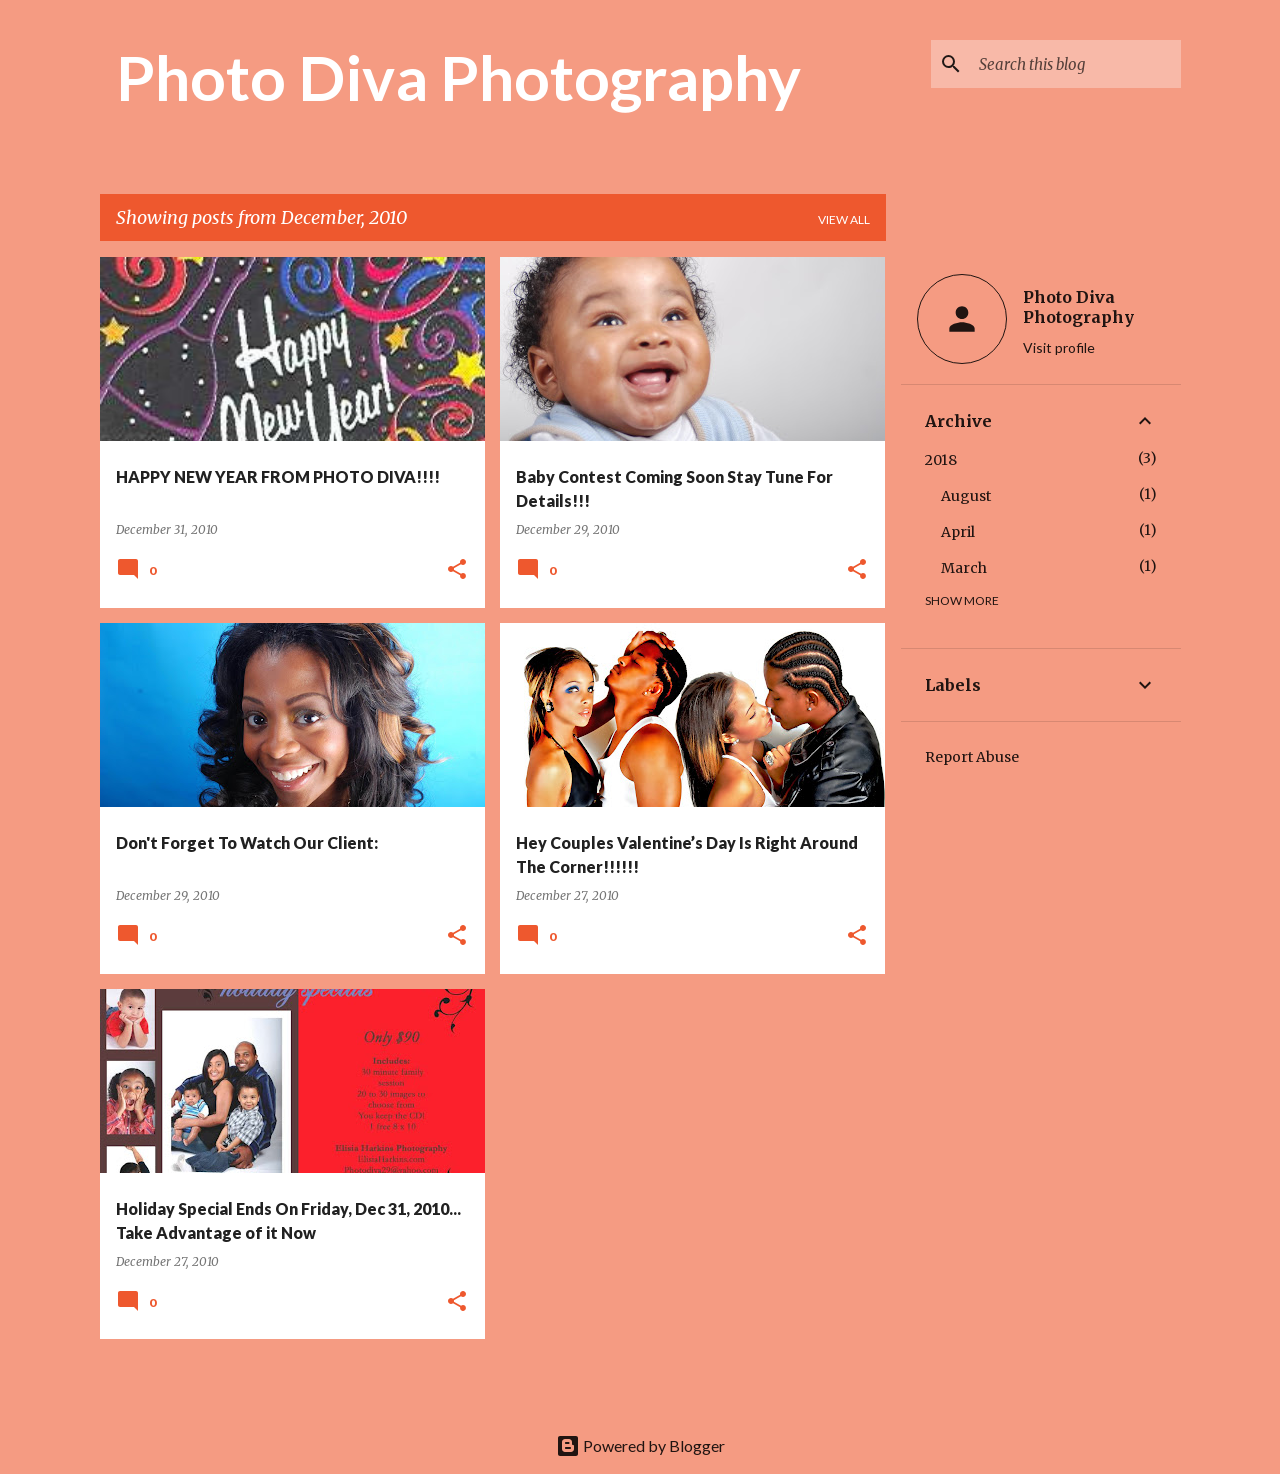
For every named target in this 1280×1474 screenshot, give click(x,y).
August (966, 496)
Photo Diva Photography (458, 77)
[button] (457, 570)
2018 (941, 460)
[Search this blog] (1076, 64)
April (958, 532)
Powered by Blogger (640, 1445)
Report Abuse (972, 757)
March (964, 568)
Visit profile (1059, 347)
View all (844, 219)
